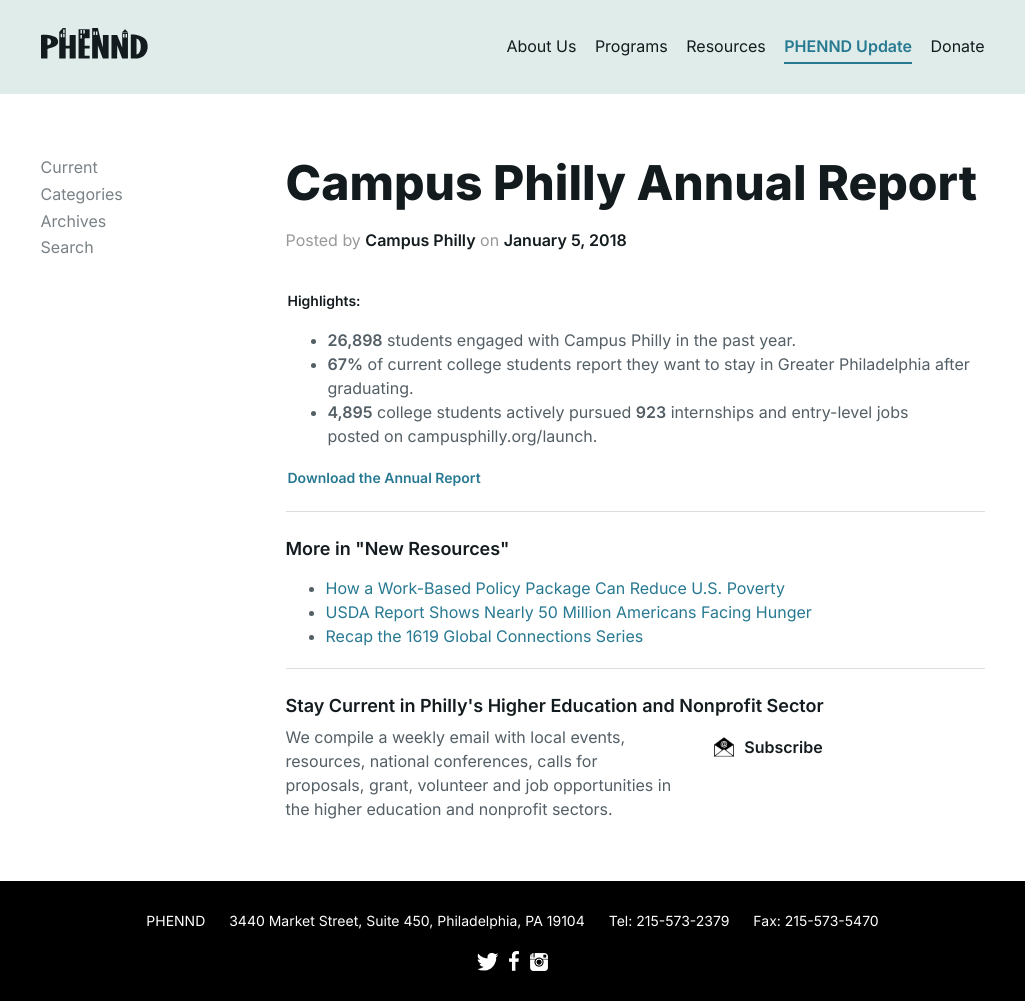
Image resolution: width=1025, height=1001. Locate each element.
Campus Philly (420, 240)
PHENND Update (848, 46)
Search (67, 247)
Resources (726, 46)
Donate (958, 46)
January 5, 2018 (565, 240)
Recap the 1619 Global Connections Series (485, 636)
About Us (541, 46)
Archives (74, 221)
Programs (631, 46)
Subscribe (768, 747)
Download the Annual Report (384, 478)
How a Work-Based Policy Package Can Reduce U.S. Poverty (555, 588)
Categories (82, 194)
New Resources (432, 549)
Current (69, 167)
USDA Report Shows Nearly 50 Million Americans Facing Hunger (569, 612)
